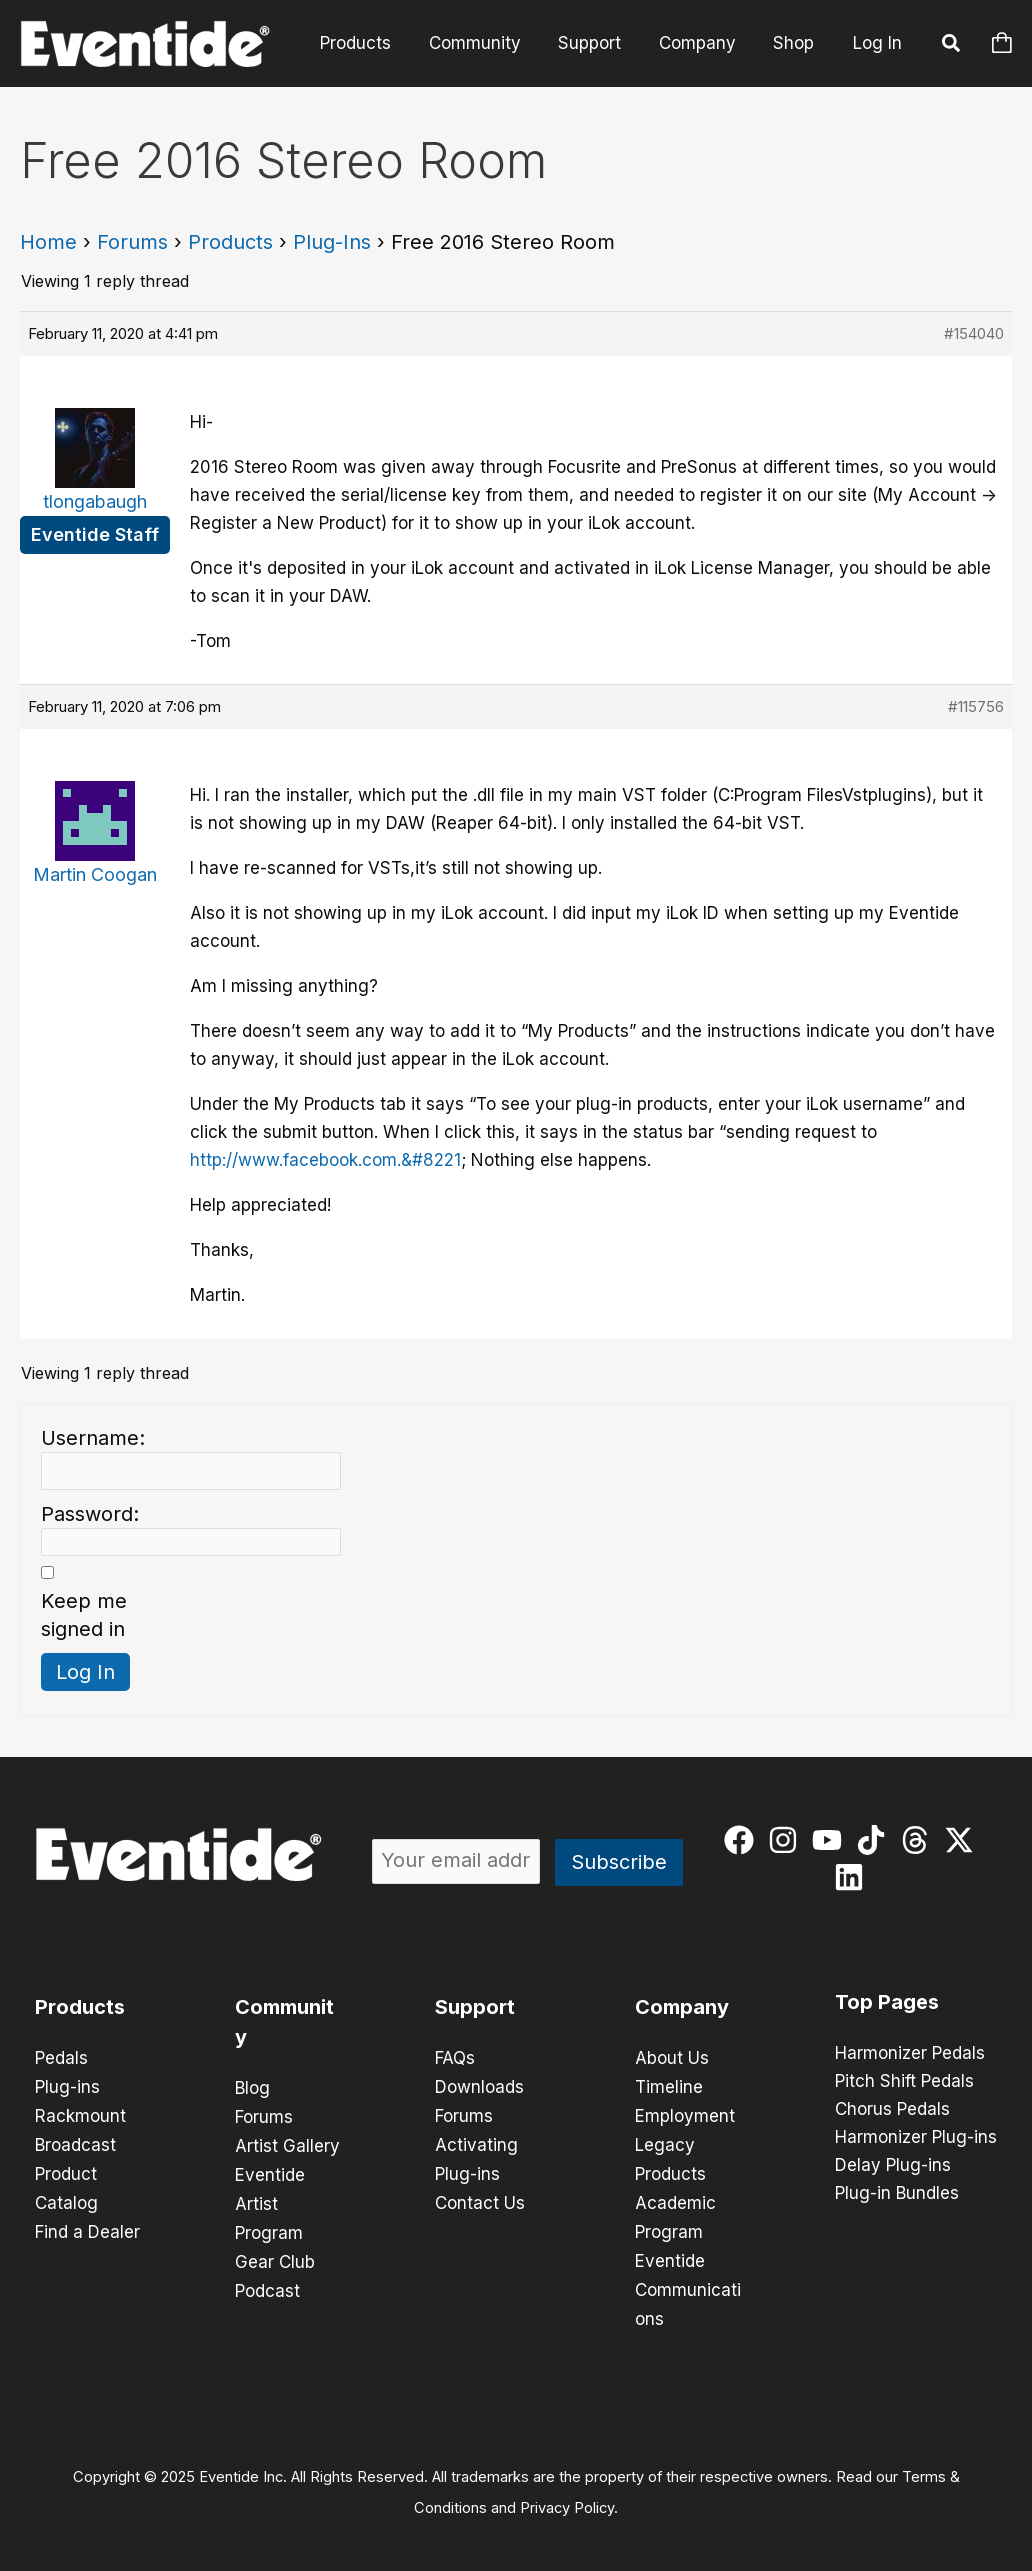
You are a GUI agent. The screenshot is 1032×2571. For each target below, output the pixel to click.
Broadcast (75, 2142)
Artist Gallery (287, 2144)
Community (487, 43)
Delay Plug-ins (893, 2166)
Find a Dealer (87, 2226)
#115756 (976, 706)
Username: (93, 1438)
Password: (90, 1514)
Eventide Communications (688, 2282)
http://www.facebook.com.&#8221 (325, 1160)
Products (371, 43)
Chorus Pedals (892, 2110)
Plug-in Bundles (897, 2194)
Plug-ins (67, 2086)
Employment (685, 2114)
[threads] (919, 1840)
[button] (952, 46)
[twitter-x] (963, 1840)
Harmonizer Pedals (910, 2054)
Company (702, 43)
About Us (672, 2058)
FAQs (455, 2058)
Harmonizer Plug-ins (916, 2138)
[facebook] (743, 1840)
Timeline (669, 2086)
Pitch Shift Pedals (904, 2082)
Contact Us (480, 2198)
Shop (795, 43)
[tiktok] (875, 1840)
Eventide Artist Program (270, 2200)
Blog (252, 2088)
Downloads (479, 2086)
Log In (877, 43)
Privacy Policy (567, 2497)
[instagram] (787, 1840)
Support (598, 43)
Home (48, 242)
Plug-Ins (332, 242)
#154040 (974, 333)
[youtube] (831, 1840)
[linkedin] (853, 1877)
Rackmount (80, 2114)
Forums (132, 242)
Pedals (61, 2058)
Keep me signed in (84, 1615)
